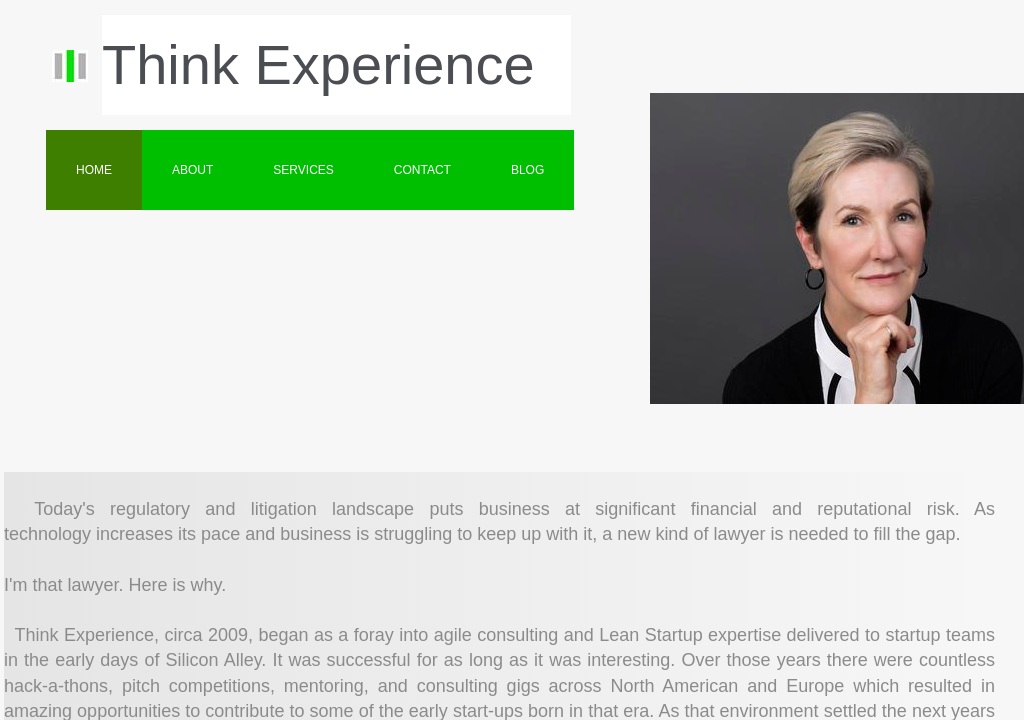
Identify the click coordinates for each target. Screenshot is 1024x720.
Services (303, 170)
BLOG (527, 170)
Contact (422, 170)
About (192, 170)
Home (94, 170)
